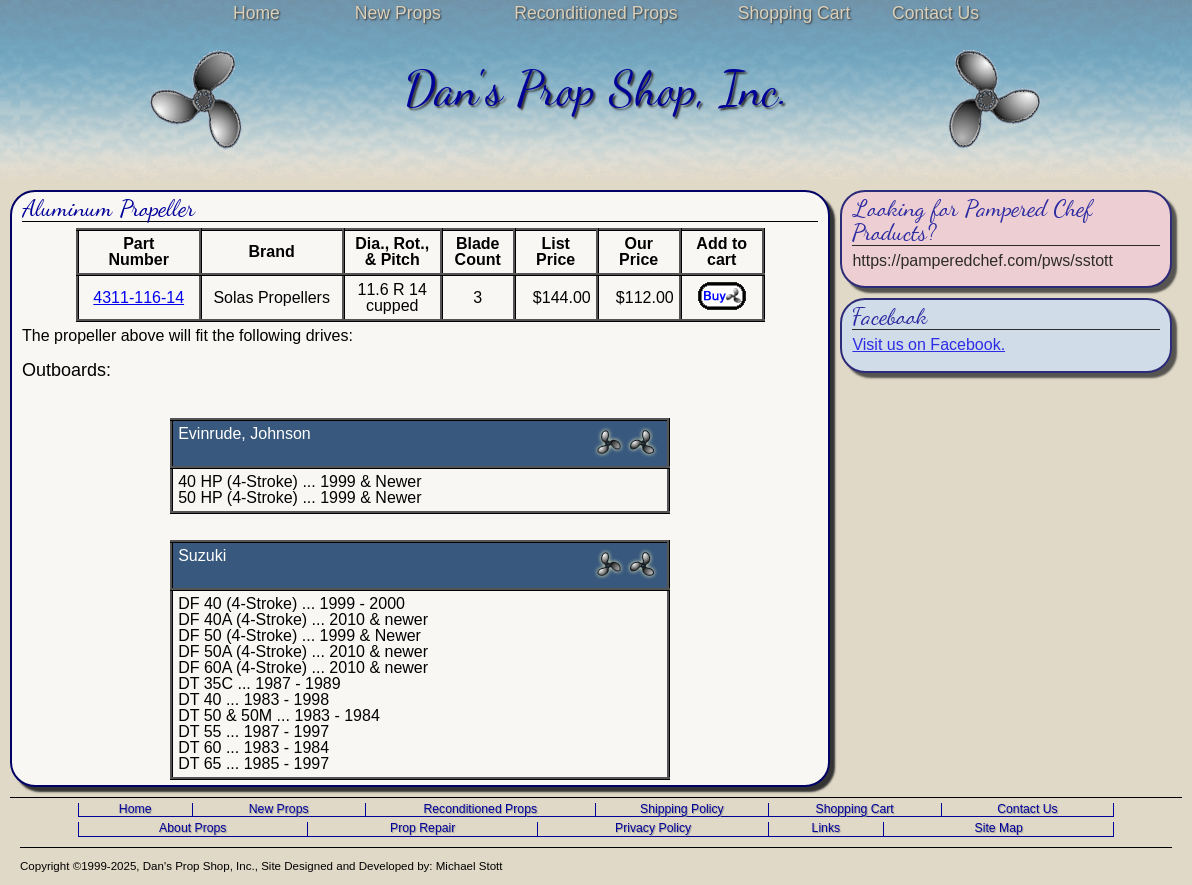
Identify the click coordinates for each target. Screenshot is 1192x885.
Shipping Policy (682, 809)
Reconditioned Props (595, 13)
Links (826, 828)
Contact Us (935, 13)
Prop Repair (422, 828)
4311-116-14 (138, 297)
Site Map (999, 828)
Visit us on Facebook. (928, 344)
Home (256, 13)
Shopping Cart (794, 13)
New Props (398, 13)
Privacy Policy (653, 828)
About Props (192, 828)
